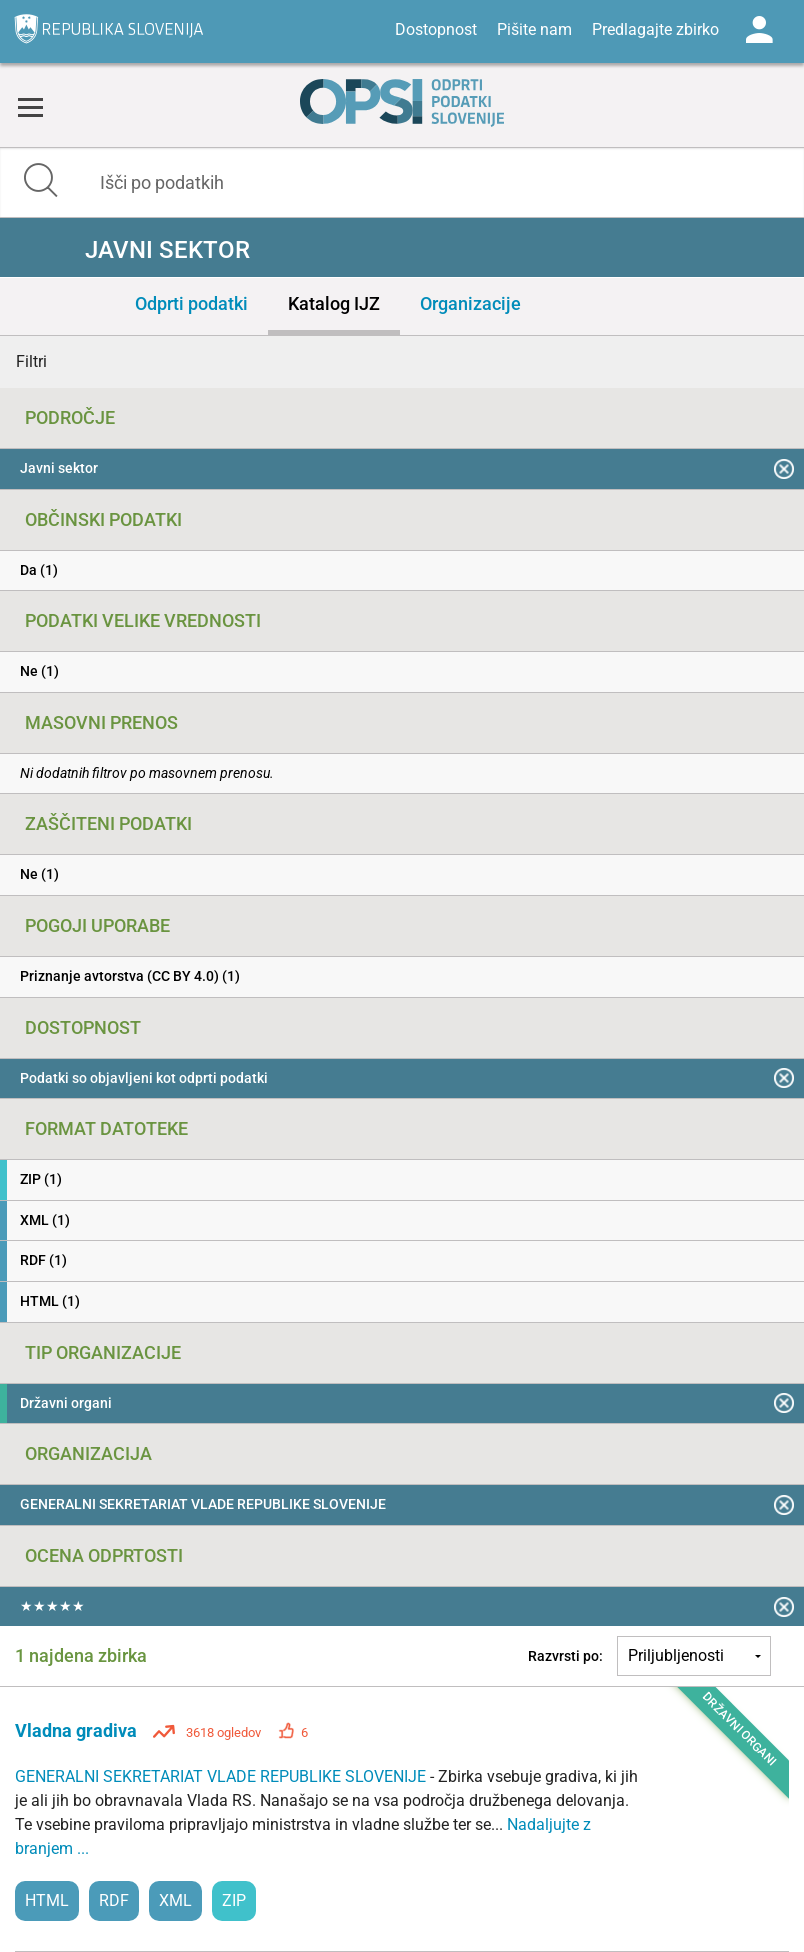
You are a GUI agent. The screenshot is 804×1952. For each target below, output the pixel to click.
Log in (759, 30)
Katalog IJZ (334, 303)
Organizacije (470, 303)
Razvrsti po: (565, 1656)
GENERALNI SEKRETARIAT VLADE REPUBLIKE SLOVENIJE (222, 1776)
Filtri (31, 361)
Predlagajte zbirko (655, 29)
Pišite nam (534, 29)
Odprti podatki (191, 303)
